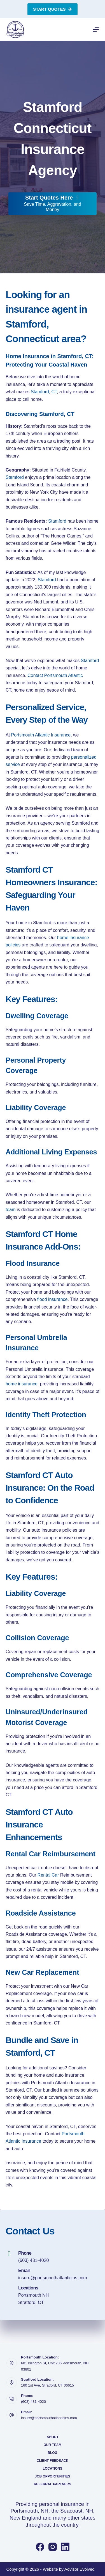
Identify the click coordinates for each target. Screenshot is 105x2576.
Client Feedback (52, 2461)
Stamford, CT (44, 391)
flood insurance (52, 1299)
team (11, 1209)
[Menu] (96, 29)
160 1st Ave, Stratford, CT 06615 (47, 2385)
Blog (52, 2453)
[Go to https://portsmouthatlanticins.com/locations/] (52, 2295)
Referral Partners (52, 2484)
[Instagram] (52, 2547)
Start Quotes (52, 9)
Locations (52, 2468)
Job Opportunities (52, 2476)
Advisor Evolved (79, 2569)
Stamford (15, 477)
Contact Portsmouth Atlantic (55, 675)
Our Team (53, 2445)
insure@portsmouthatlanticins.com (52, 2277)
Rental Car (48, 1875)
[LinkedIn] (65, 2547)
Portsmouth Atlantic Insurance (41, 735)
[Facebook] (40, 2547)
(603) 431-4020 (33, 2260)
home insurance (22, 1383)
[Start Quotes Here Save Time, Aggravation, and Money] (52, 203)
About (52, 2437)
